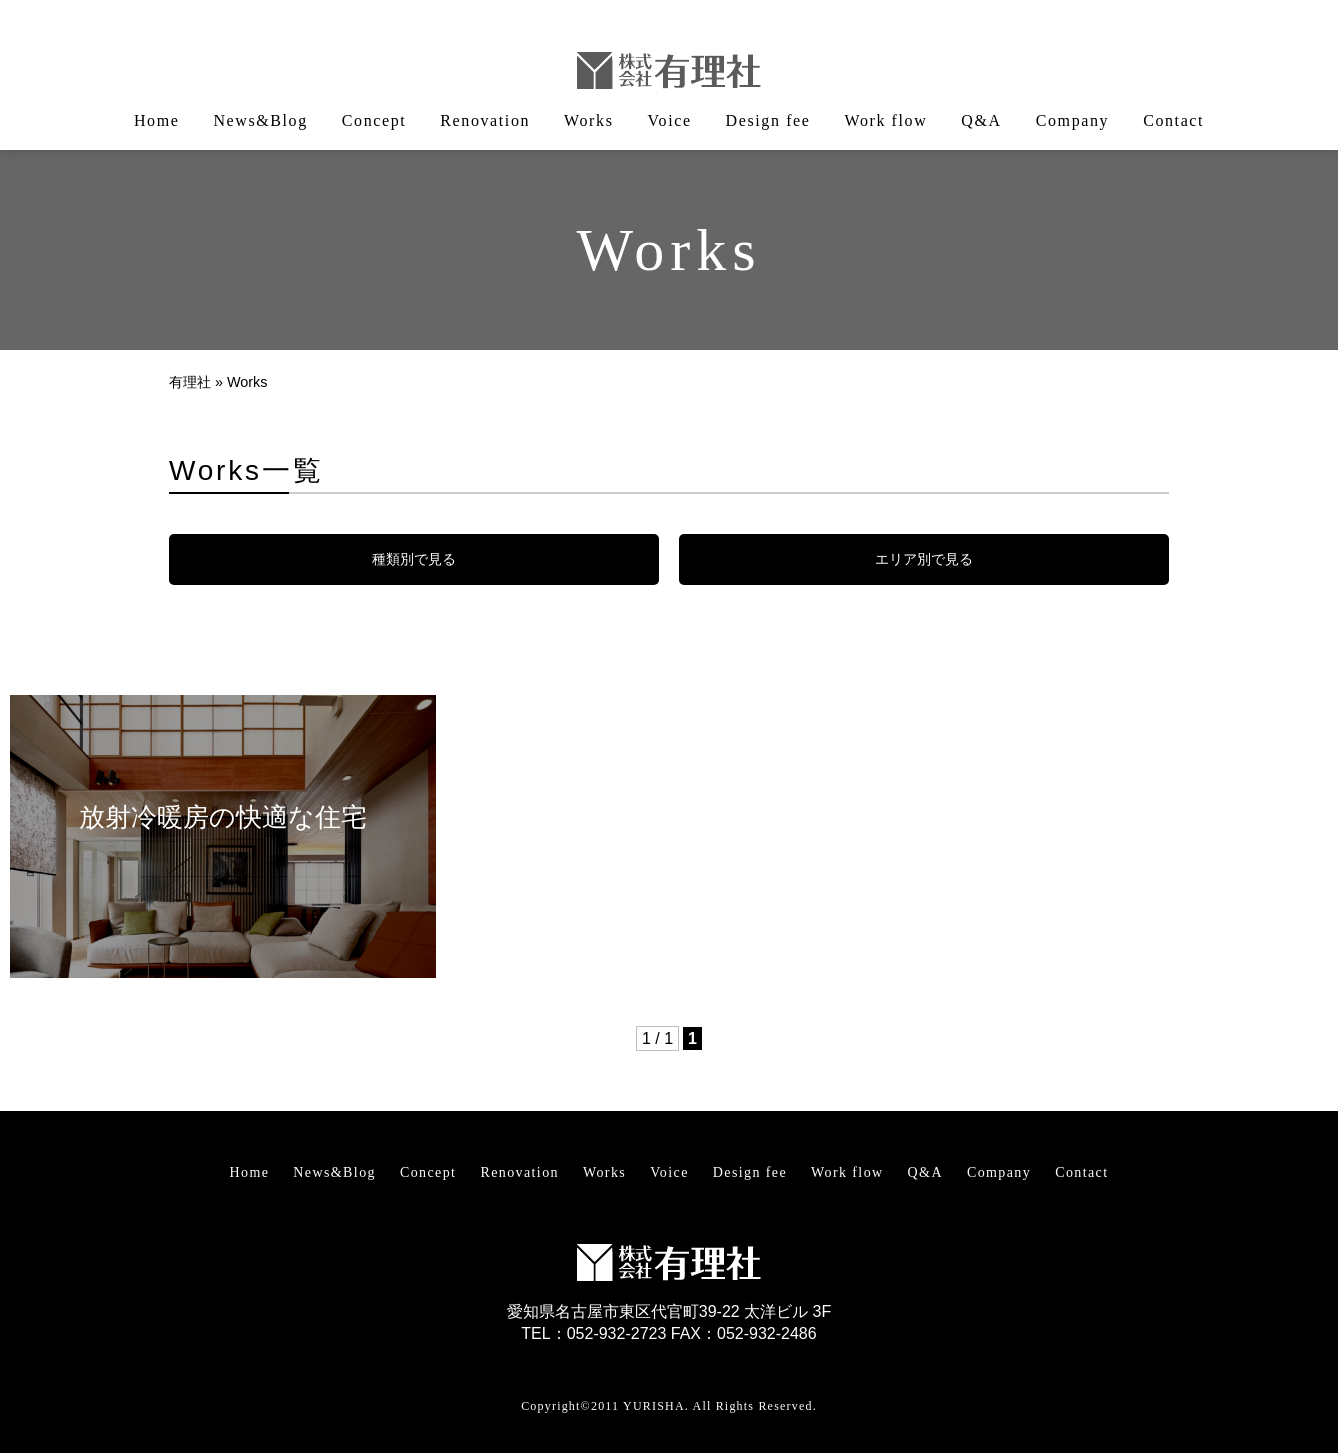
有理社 (190, 382)
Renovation (485, 120)
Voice (669, 120)
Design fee (768, 120)
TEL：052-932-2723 (593, 1333)
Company (1072, 120)
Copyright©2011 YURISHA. (605, 1406)
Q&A (981, 120)
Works (588, 120)
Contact (1173, 120)
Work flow (885, 120)
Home (157, 120)
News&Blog (260, 120)
